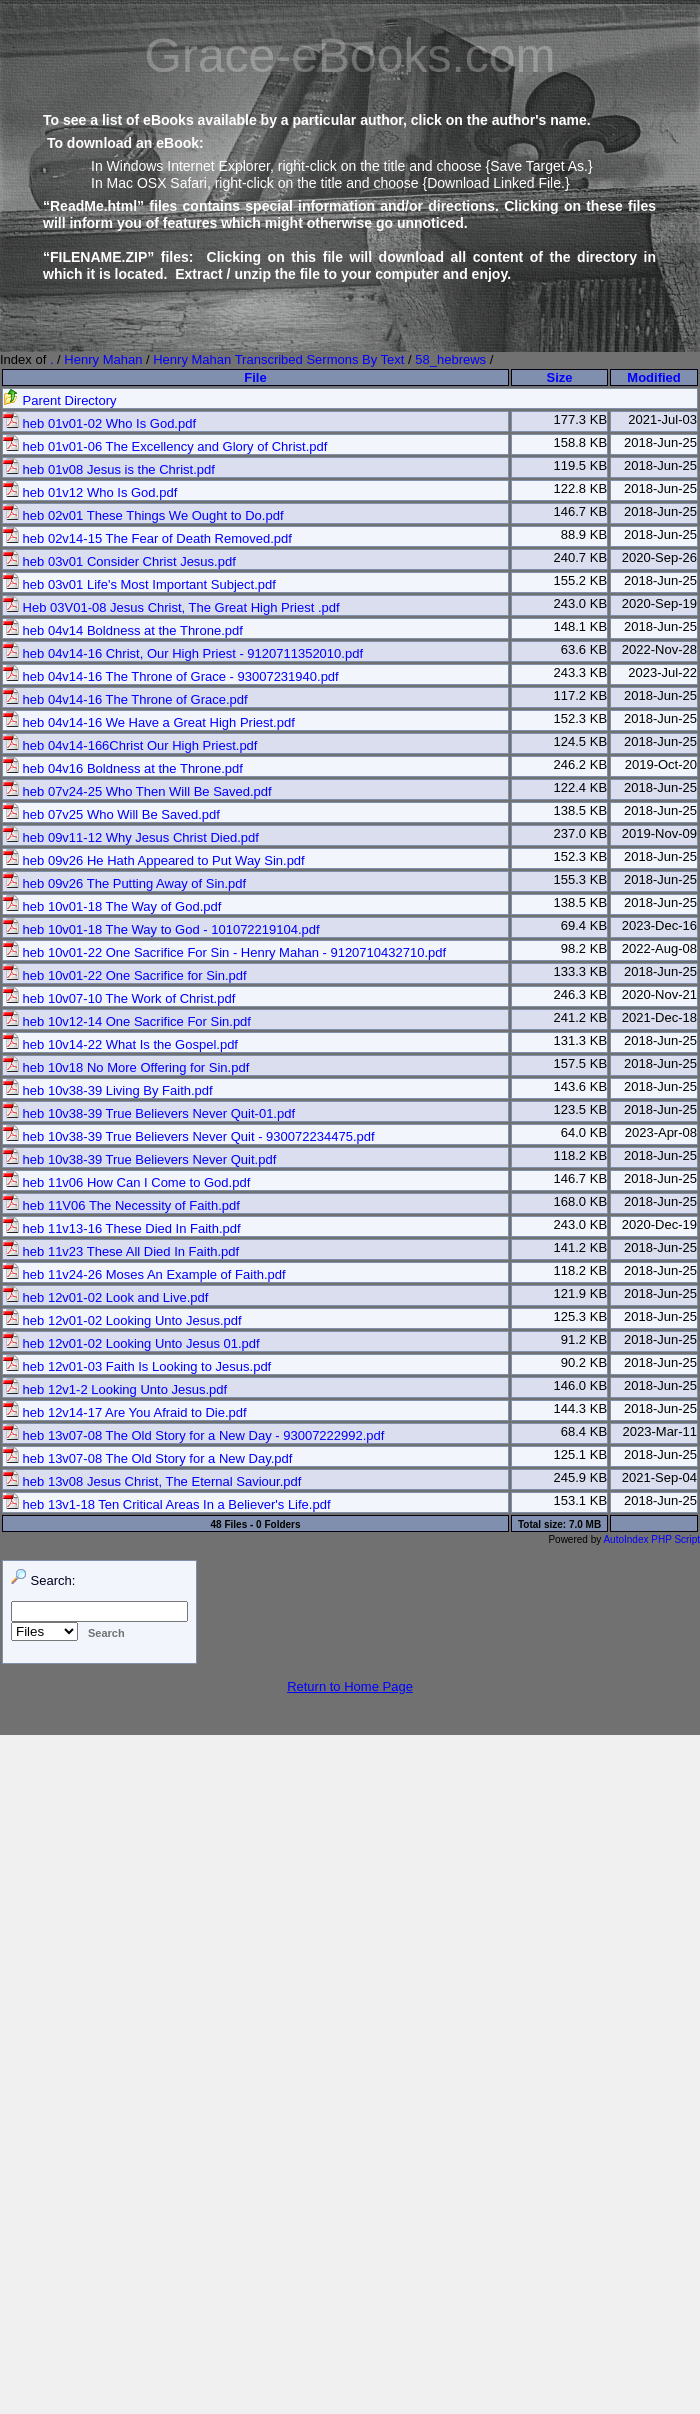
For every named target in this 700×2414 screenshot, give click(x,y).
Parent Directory (60, 400)
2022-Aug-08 (659, 948)
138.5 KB (581, 810)
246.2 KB (581, 764)
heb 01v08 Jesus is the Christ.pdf (109, 469)
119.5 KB (581, 465)
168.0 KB (581, 1201)
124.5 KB (581, 741)
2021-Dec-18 (659, 1017)
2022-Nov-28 (659, 649)
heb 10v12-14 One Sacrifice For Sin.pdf (127, 1021)
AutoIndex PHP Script (651, 1539)
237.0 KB (581, 833)
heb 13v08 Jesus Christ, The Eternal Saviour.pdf (152, 1481)
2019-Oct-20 (661, 764)
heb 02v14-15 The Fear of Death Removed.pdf (147, 538)
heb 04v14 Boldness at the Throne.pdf (123, 630)
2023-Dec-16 (659, 925)
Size (560, 377)
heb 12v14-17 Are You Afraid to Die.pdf (125, 1412)
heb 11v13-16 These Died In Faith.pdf (122, 1228)
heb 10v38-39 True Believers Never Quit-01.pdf (149, 1113)
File (255, 377)
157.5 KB (581, 1063)
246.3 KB (581, 994)
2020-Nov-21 (659, 994)
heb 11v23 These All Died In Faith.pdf (121, 1251)
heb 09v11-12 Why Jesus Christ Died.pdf (131, 837)
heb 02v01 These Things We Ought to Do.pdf (143, 515)
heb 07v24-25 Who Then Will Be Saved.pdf (137, 791)
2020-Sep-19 (659, 603)
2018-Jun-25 (660, 442)
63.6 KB (584, 649)
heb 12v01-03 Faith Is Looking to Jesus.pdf (137, 1366)
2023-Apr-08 (661, 1132)
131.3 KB (581, 1040)
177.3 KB (581, 419)
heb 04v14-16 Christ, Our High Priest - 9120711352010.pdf (183, 653)
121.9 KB (581, 1293)
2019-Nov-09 (659, 833)
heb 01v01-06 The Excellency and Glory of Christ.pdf (165, 446)
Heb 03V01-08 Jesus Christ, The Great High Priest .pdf (171, 607)
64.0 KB (584, 1132)
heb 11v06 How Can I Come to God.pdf (126, 1182)
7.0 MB (585, 1524)
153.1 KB (581, 1500)
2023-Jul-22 (662, 672)
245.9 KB (581, 1477)
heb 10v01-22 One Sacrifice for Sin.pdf (125, 975)
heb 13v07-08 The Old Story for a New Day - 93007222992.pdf (193, 1435)
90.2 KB (584, 1362)
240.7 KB (581, 557)
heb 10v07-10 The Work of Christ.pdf (119, 998)
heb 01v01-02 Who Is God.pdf (99, 423)
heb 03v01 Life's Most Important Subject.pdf (139, 584)
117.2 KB (581, 695)
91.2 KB (584, 1339)
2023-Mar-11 (660, 1431)
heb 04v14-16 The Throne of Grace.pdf (125, 699)
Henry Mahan (103, 359)
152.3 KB (581, 718)
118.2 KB (581, 1155)
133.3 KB (581, 971)
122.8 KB (581, 488)
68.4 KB (584, 1431)
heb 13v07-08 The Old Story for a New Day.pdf (147, 1458)
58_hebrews (450, 359)
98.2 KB (584, 948)
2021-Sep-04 (659, 1477)
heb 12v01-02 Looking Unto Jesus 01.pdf (131, 1343)
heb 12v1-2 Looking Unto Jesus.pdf (115, 1389)
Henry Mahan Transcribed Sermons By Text (278, 359)
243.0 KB (581, 603)
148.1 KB (581, 626)
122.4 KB (581, 787)
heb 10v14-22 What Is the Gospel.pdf (120, 1044)
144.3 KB (581, 1408)
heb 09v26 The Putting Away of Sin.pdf (124, 883)
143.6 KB (581, 1086)
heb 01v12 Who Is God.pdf (90, 492)
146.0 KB (581, 1385)
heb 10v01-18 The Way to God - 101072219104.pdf (161, 929)
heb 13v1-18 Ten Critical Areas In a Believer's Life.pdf (167, 1504)
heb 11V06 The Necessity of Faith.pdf (121, 1205)
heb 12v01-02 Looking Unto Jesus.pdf (122, 1320)
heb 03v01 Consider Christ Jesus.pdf (119, 561)
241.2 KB (581, 1017)
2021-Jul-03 (662, 419)
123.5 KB (581, 1109)
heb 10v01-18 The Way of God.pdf (112, 906)
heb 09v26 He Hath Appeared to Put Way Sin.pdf (154, 860)
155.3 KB (581, 879)
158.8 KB (581, 442)
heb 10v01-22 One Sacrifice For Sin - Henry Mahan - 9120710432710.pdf (224, 952)
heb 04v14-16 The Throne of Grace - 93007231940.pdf (171, 676)
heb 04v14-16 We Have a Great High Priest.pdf (149, 722)
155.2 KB (581, 580)
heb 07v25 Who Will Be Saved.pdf (111, 814)
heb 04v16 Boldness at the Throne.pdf (123, 768)
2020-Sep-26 (659, 557)
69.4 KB (584, 925)
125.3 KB (581, 1316)
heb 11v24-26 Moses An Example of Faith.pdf (144, 1274)
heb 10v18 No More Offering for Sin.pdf (126, 1067)
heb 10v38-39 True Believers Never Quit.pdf (139, 1159)
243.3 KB (581, 672)
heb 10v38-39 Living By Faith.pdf (108, 1090)
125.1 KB (581, 1454)
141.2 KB (581, 1247)
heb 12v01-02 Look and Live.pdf (105, 1297)
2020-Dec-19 (659, 1224)
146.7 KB (581, 511)
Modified (653, 377)
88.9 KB (584, 534)
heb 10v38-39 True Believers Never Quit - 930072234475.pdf (189, 1136)
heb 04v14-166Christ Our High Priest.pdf (130, 745)
